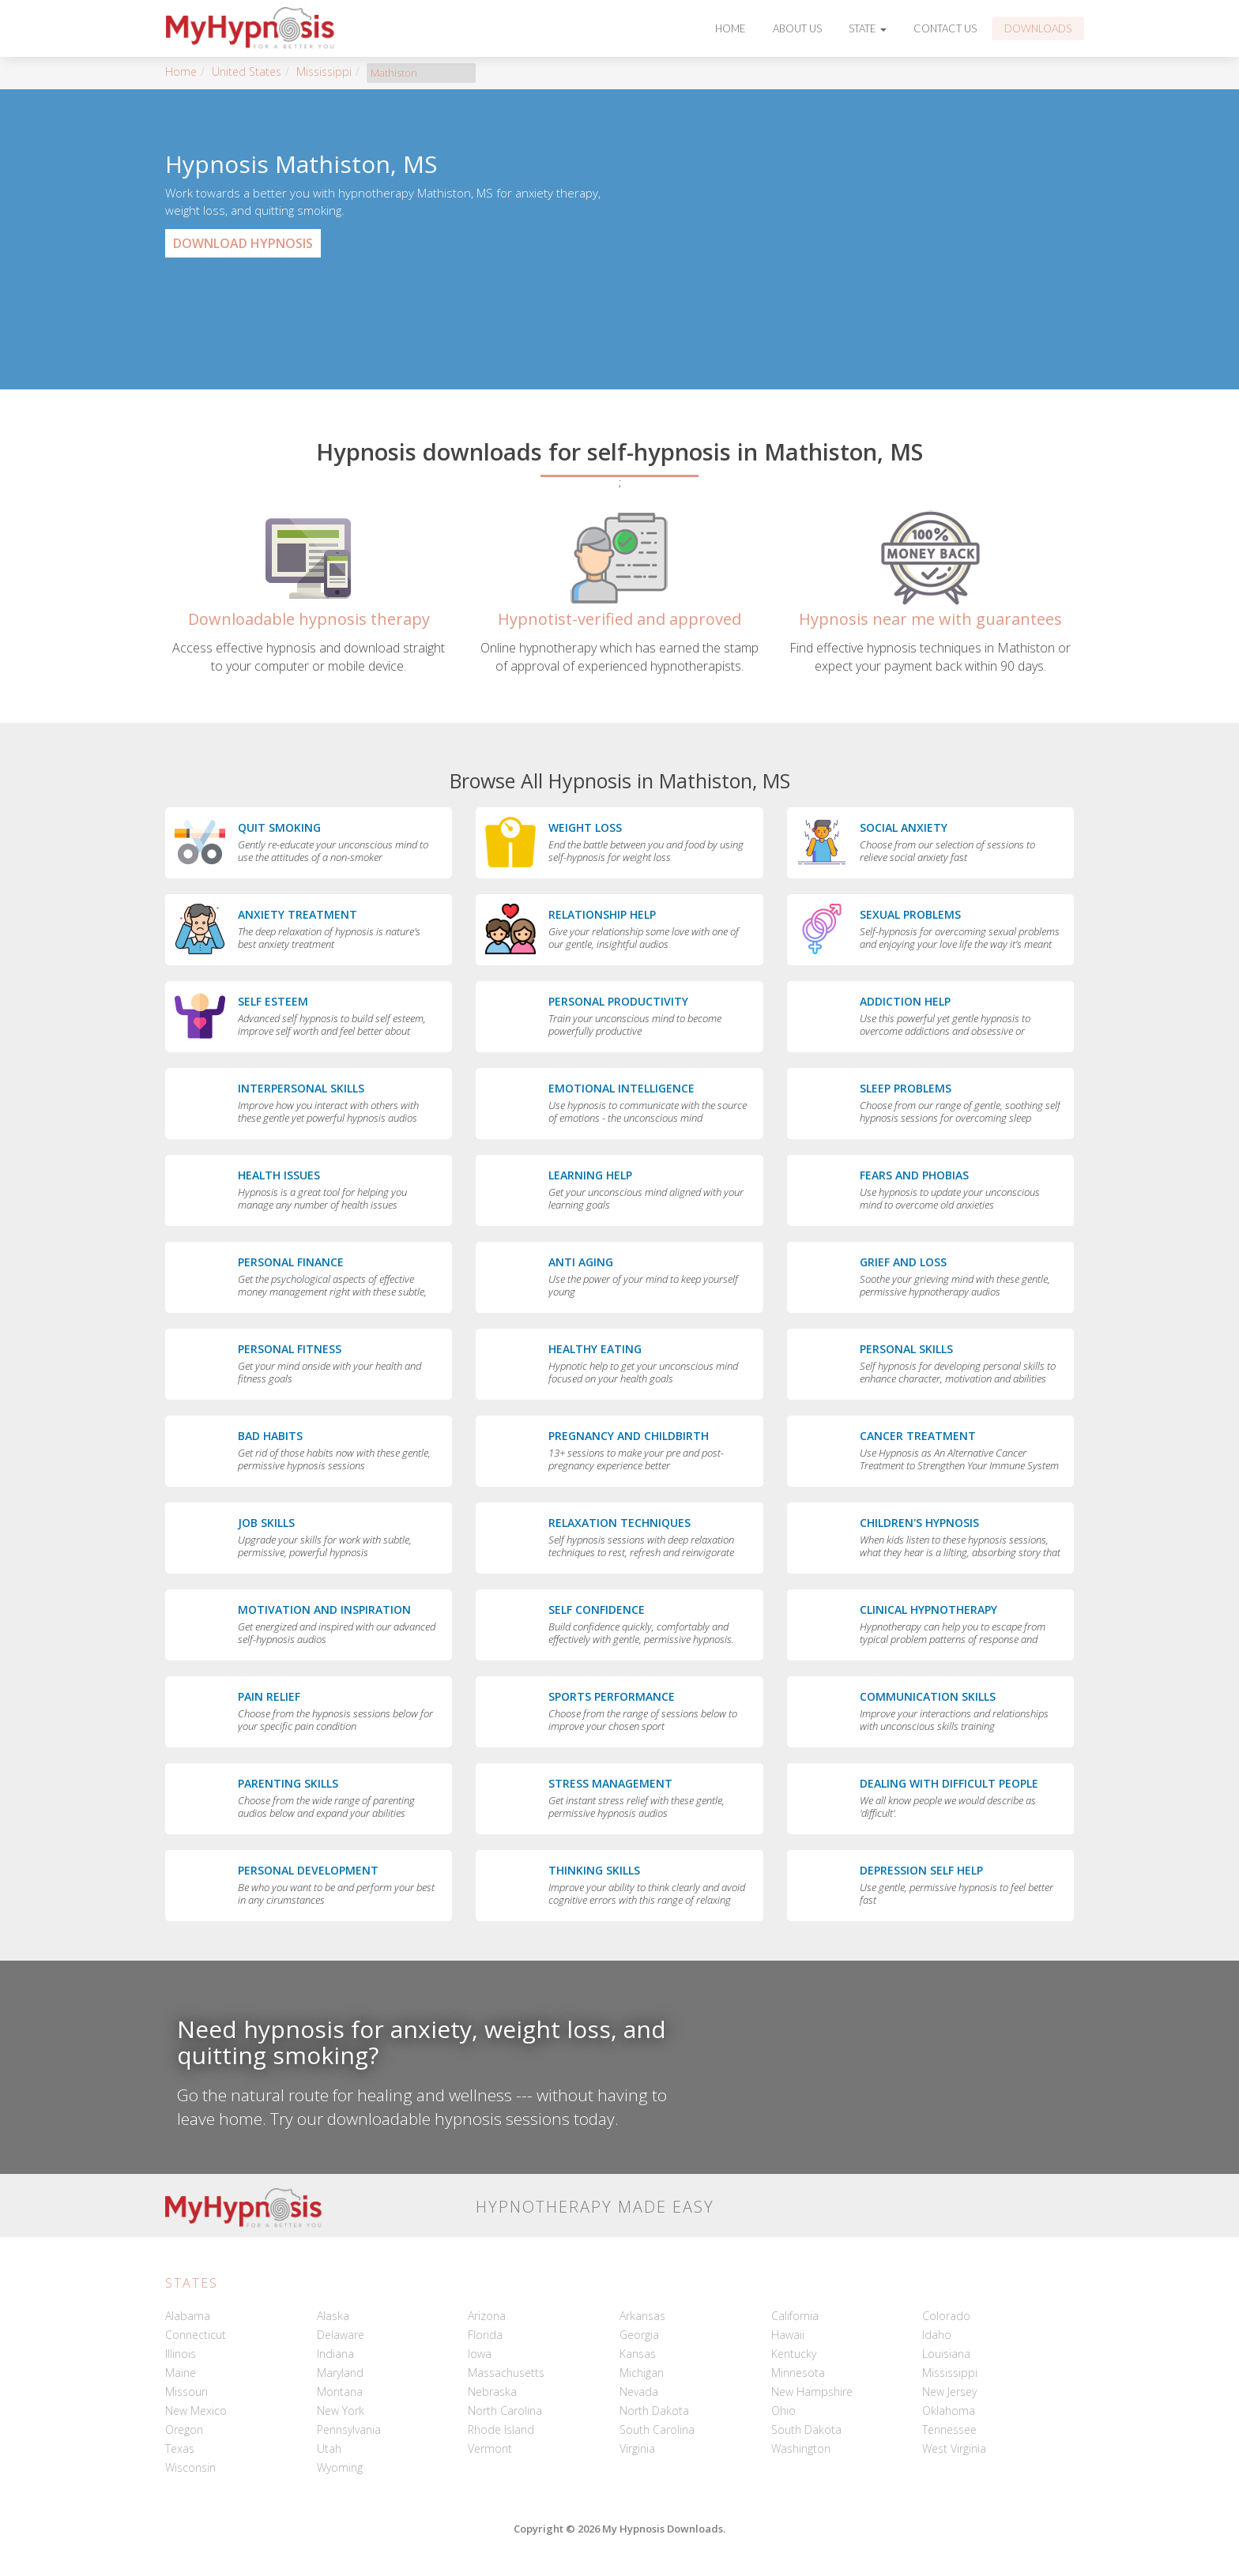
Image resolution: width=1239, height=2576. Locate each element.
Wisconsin (190, 2467)
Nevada (639, 2391)
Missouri (186, 2391)
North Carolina (505, 2410)
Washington (800, 2448)
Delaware (340, 2334)
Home (730, 28)
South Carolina (657, 2429)
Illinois (180, 2353)
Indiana (335, 2353)
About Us (797, 28)
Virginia (637, 2448)
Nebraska (492, 2391)
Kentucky (793, 2353)
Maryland (340, 2372)
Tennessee (949, 2429)
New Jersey (949, 2391)
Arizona (487, 2315)
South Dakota (806, 2429)
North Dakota (654, 2410)
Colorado (946, 2315)
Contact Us (945, 28)
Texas (179, 2448)
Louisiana (946, 2353)
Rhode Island (501, 2429)
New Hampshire (812, 2391)
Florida (485, 2334)
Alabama (187, 2315)
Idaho (936, 2334)
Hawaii (787, 2334)
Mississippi (324, 71)
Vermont (490, 2448)
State (868, 28)
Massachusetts (506, 2372)
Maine (180, 2372)
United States (246, 71)
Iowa (479, 2353)
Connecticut (195, 2334)
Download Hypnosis (243, 243)
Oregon (184, 2429)
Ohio (783, 2410)
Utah (329, 2448)
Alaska (333, 2315)
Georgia (639, 2334)
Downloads (1037, 28)
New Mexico (196, 2410)
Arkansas (642, 2315)
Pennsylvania (349, 2429)
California (795, 2315)
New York (340, 2410)
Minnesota (798, 2372)
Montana (340, 2391)
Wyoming (340, 2467)
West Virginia (954, 2448)
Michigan (642, 2372)
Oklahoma (948, 2410)
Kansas (638, 2353)
